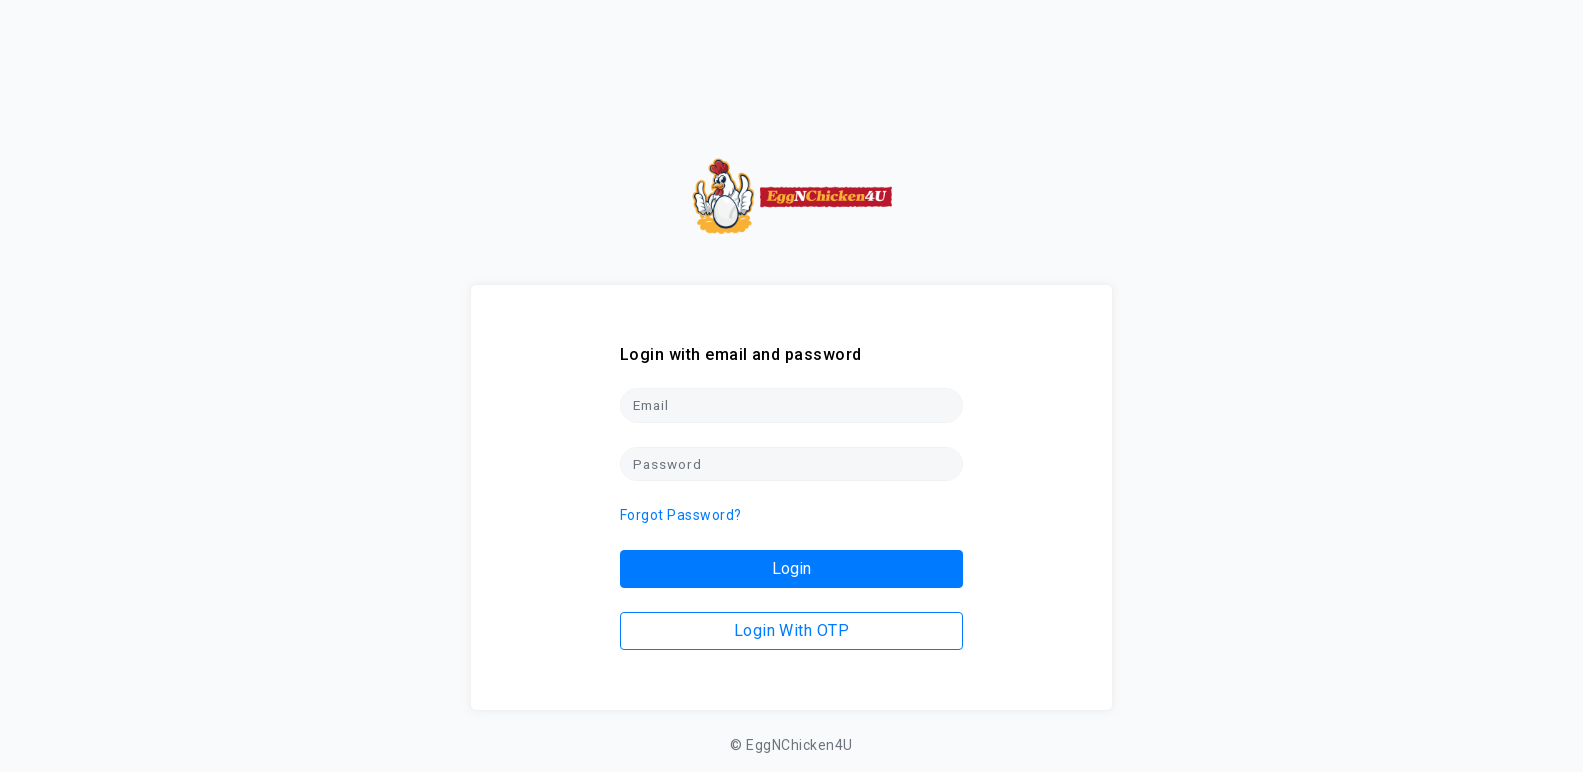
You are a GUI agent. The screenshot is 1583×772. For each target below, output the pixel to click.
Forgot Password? (681, 515)
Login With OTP (792, 630)
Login (791, 568)
